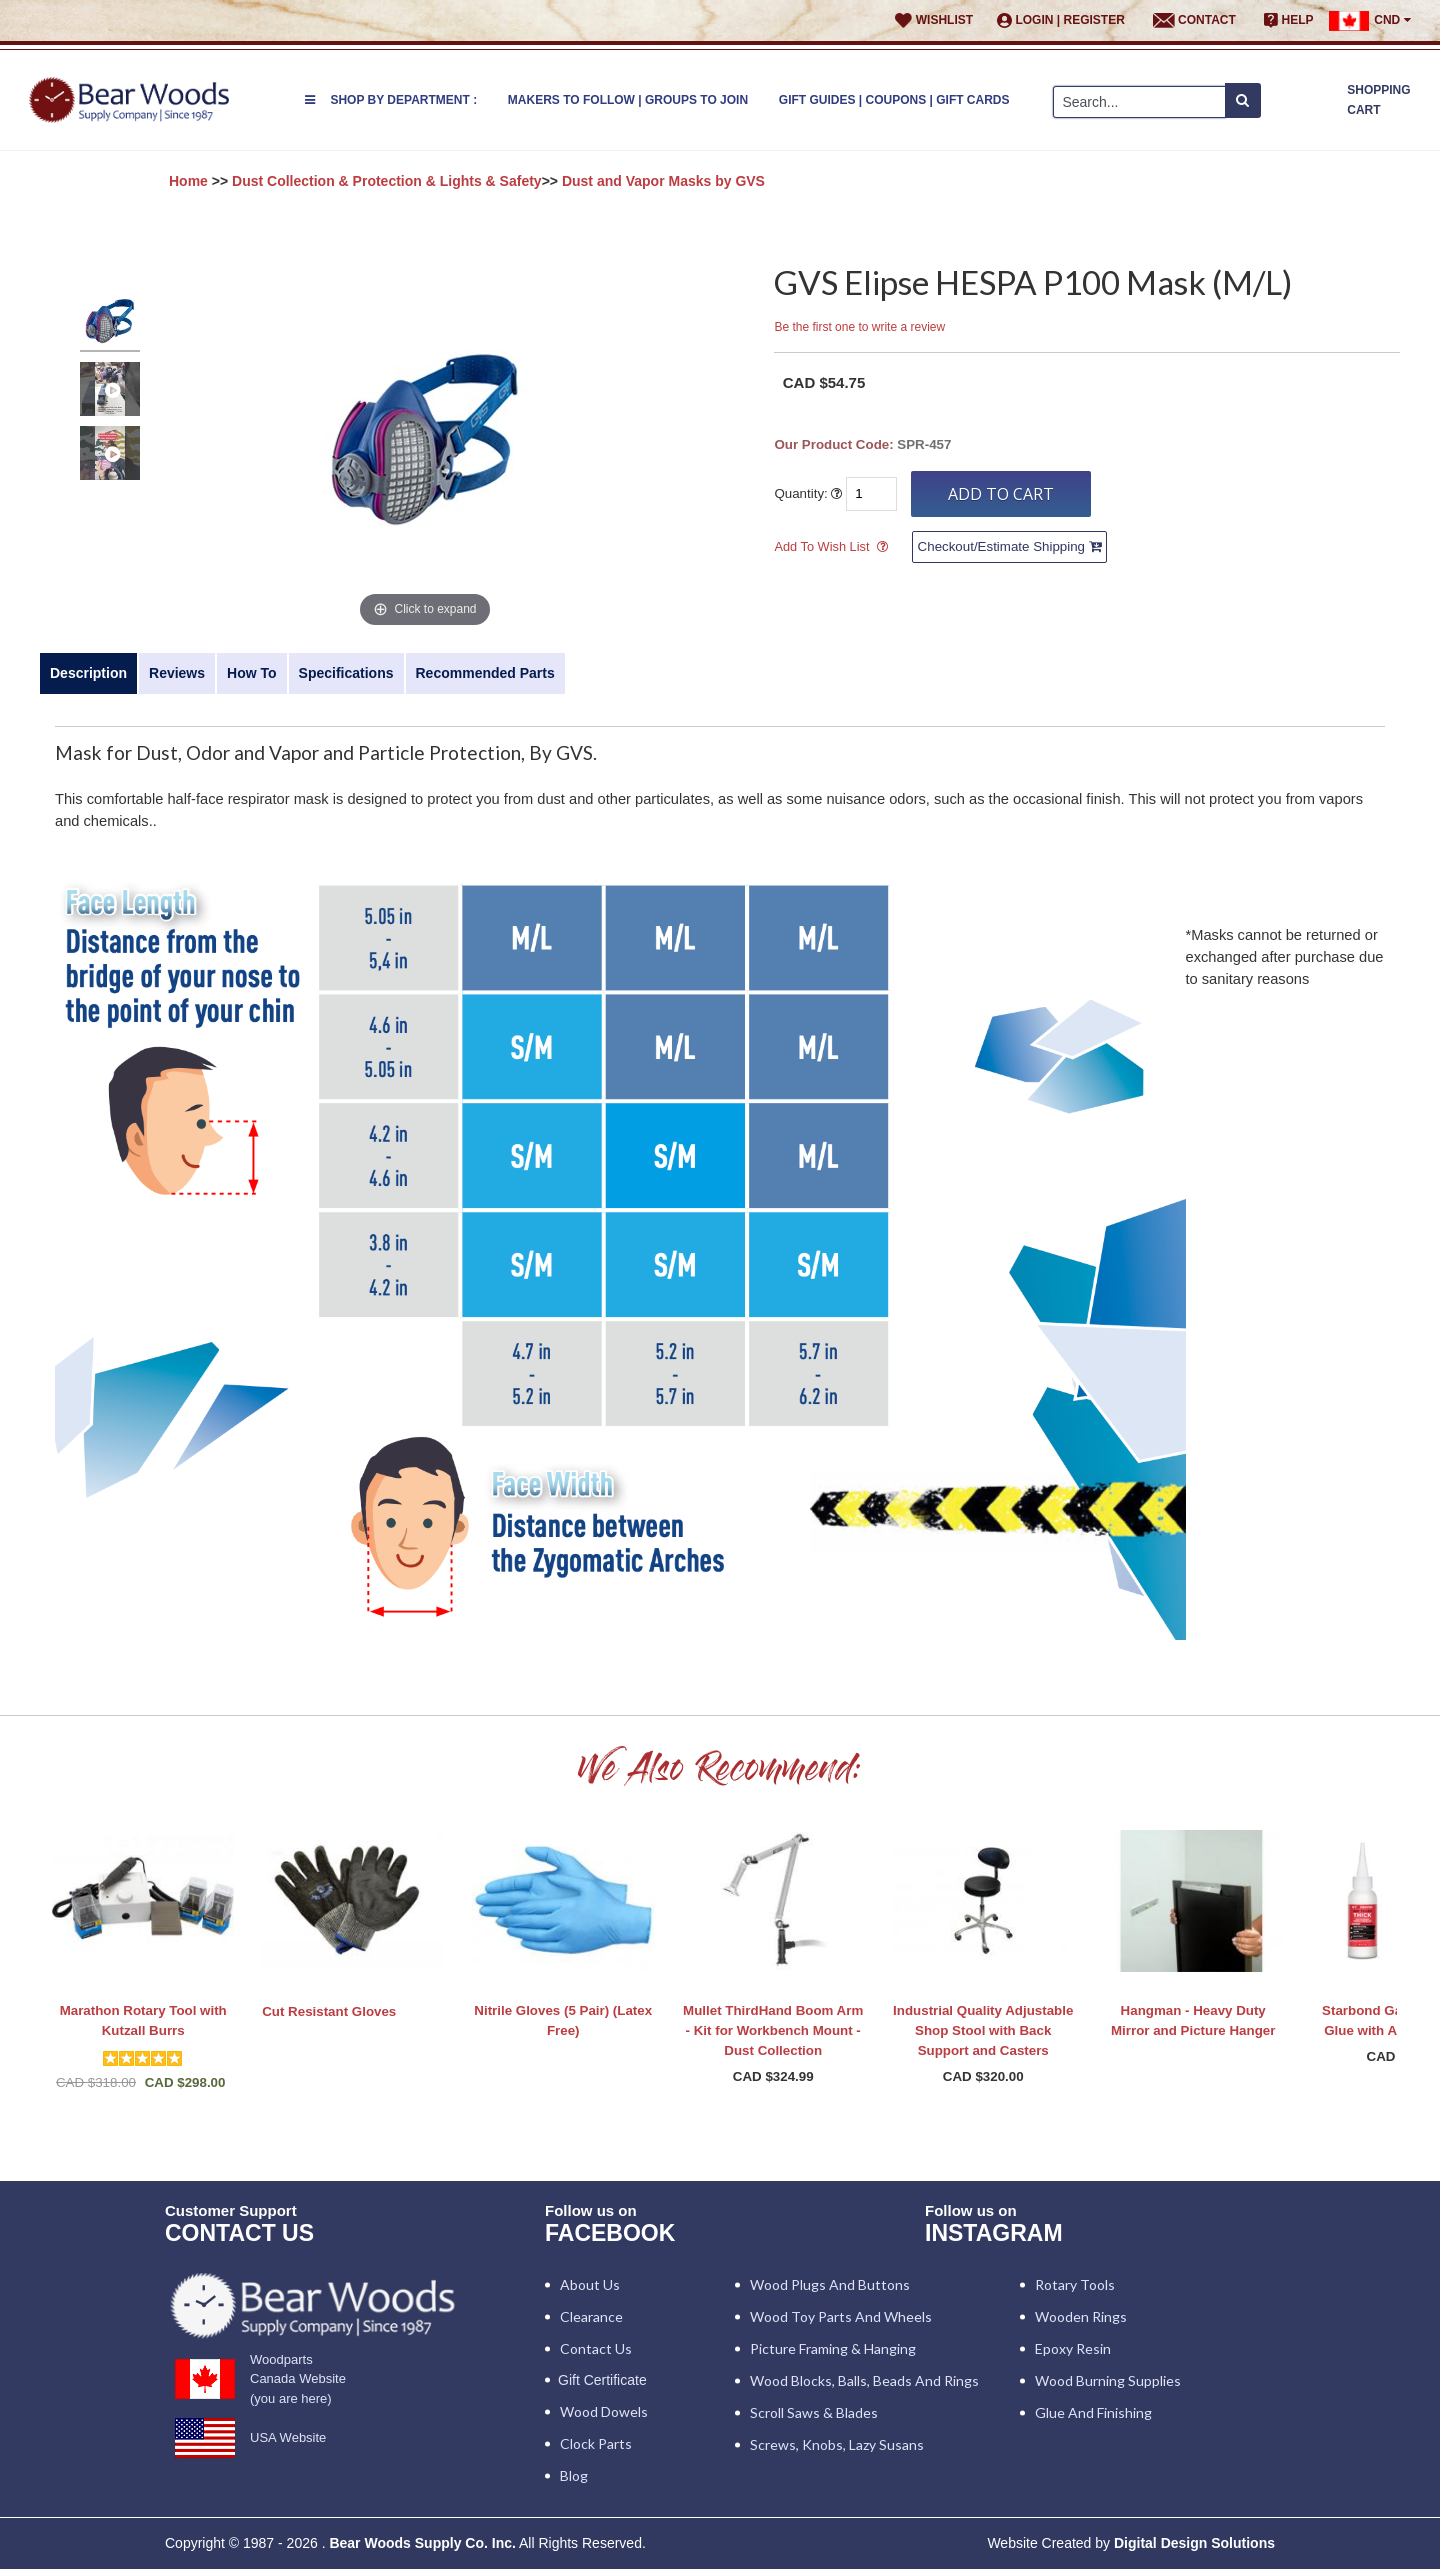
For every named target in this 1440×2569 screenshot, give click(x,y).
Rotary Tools (1075, 2284)
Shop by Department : (391, 100)
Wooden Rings (1081, 2316)
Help (1289, 20)
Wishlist (934, 20)
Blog (574, 2475)
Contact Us (596, 2348)
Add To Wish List (821, 546)
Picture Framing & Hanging (833, 2348)
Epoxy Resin (1073, 2348)
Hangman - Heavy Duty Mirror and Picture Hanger (1193, 2020)
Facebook (610, 2233)
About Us (590, 2284)
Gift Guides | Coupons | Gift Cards (894, 100)
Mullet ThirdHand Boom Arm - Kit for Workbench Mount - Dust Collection (773, 2030)
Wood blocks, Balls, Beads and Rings (864, 2380)
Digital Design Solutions (1194, 2543)
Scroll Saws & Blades (814, 2412)
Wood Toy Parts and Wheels (841, 2316)
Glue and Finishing (1093, 2412)
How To (252, 673)
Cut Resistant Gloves (329, 2011)
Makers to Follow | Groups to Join (628, 100)
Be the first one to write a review (859, 327)
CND (1369, 21)
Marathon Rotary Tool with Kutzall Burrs (143, 2020)
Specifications (346, 673)
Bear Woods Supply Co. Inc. (422, 2543)
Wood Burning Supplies (1108, 2380)
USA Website (288, 2437)
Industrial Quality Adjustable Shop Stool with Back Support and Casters (983, 2030)
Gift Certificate (602, 2380)
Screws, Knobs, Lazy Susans (837, 2444)
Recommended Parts (485, 673)
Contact (1194, 20)
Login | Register (1061, 20)
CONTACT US (239, 2233)
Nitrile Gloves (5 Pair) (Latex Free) (563, 2020)
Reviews (177, 673)
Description (88, 673)
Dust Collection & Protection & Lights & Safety (387, 181)
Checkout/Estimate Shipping (1009, 546)
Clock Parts (596, 2443)
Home (188, 181)
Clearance (591, 2316)
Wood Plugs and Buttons (830, 2284)
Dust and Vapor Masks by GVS (663, 181)
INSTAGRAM (994, 2233)
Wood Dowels (604, 2411)
